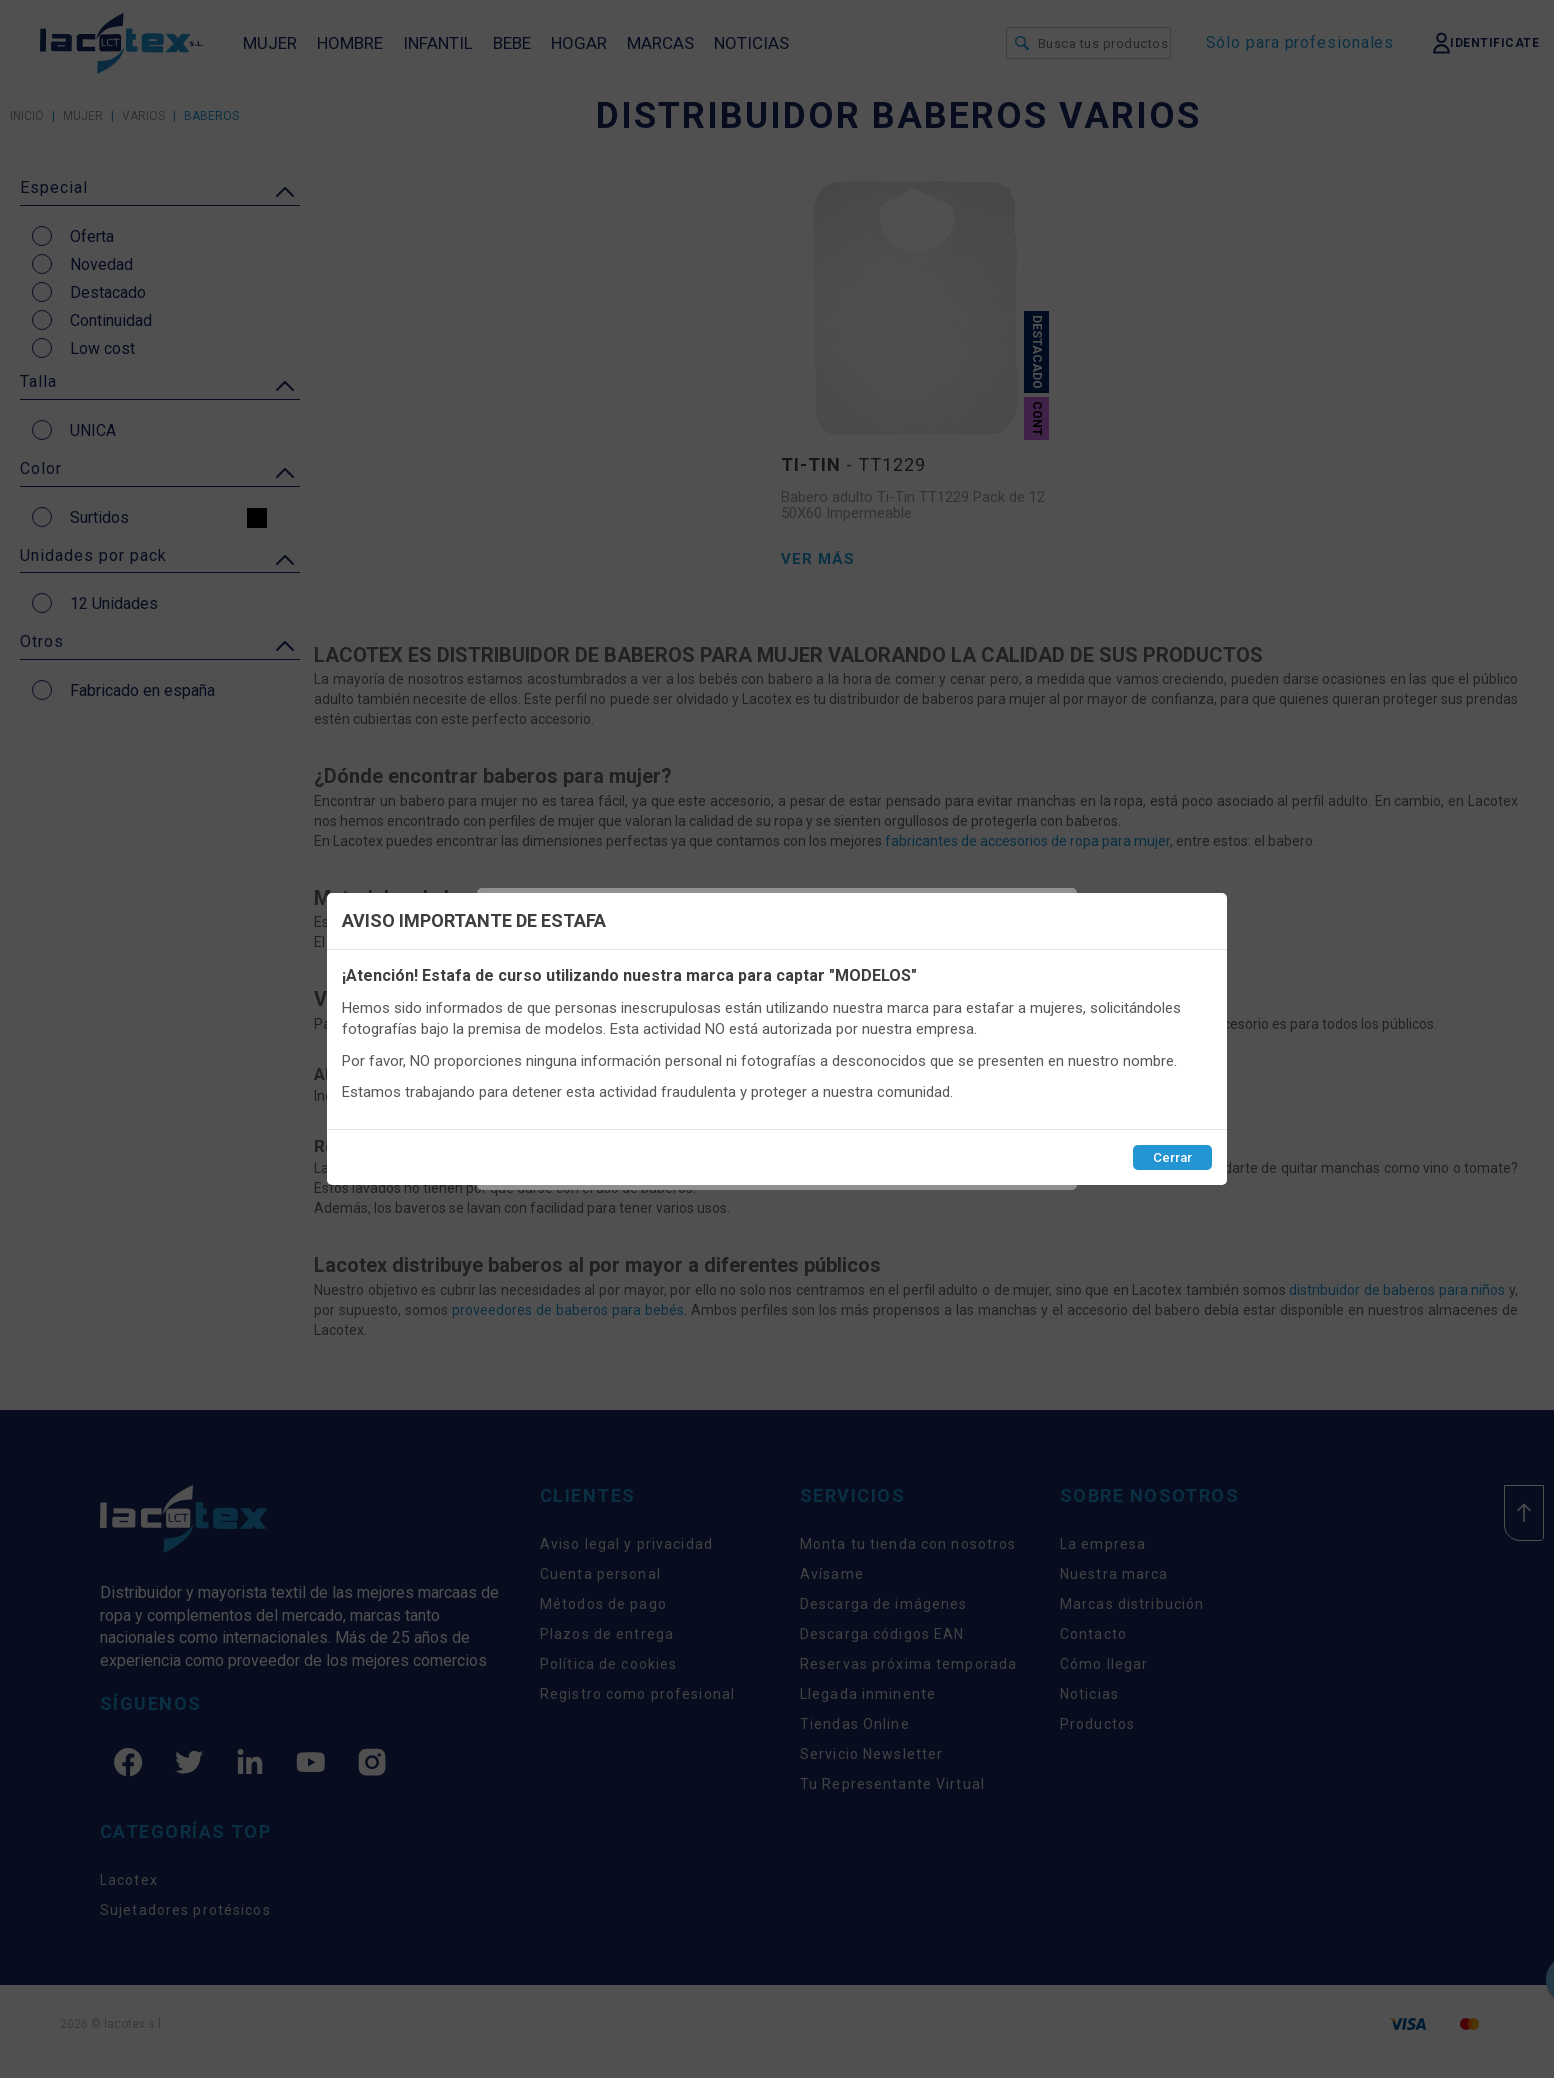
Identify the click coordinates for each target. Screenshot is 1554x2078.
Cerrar (1172, 1157)
